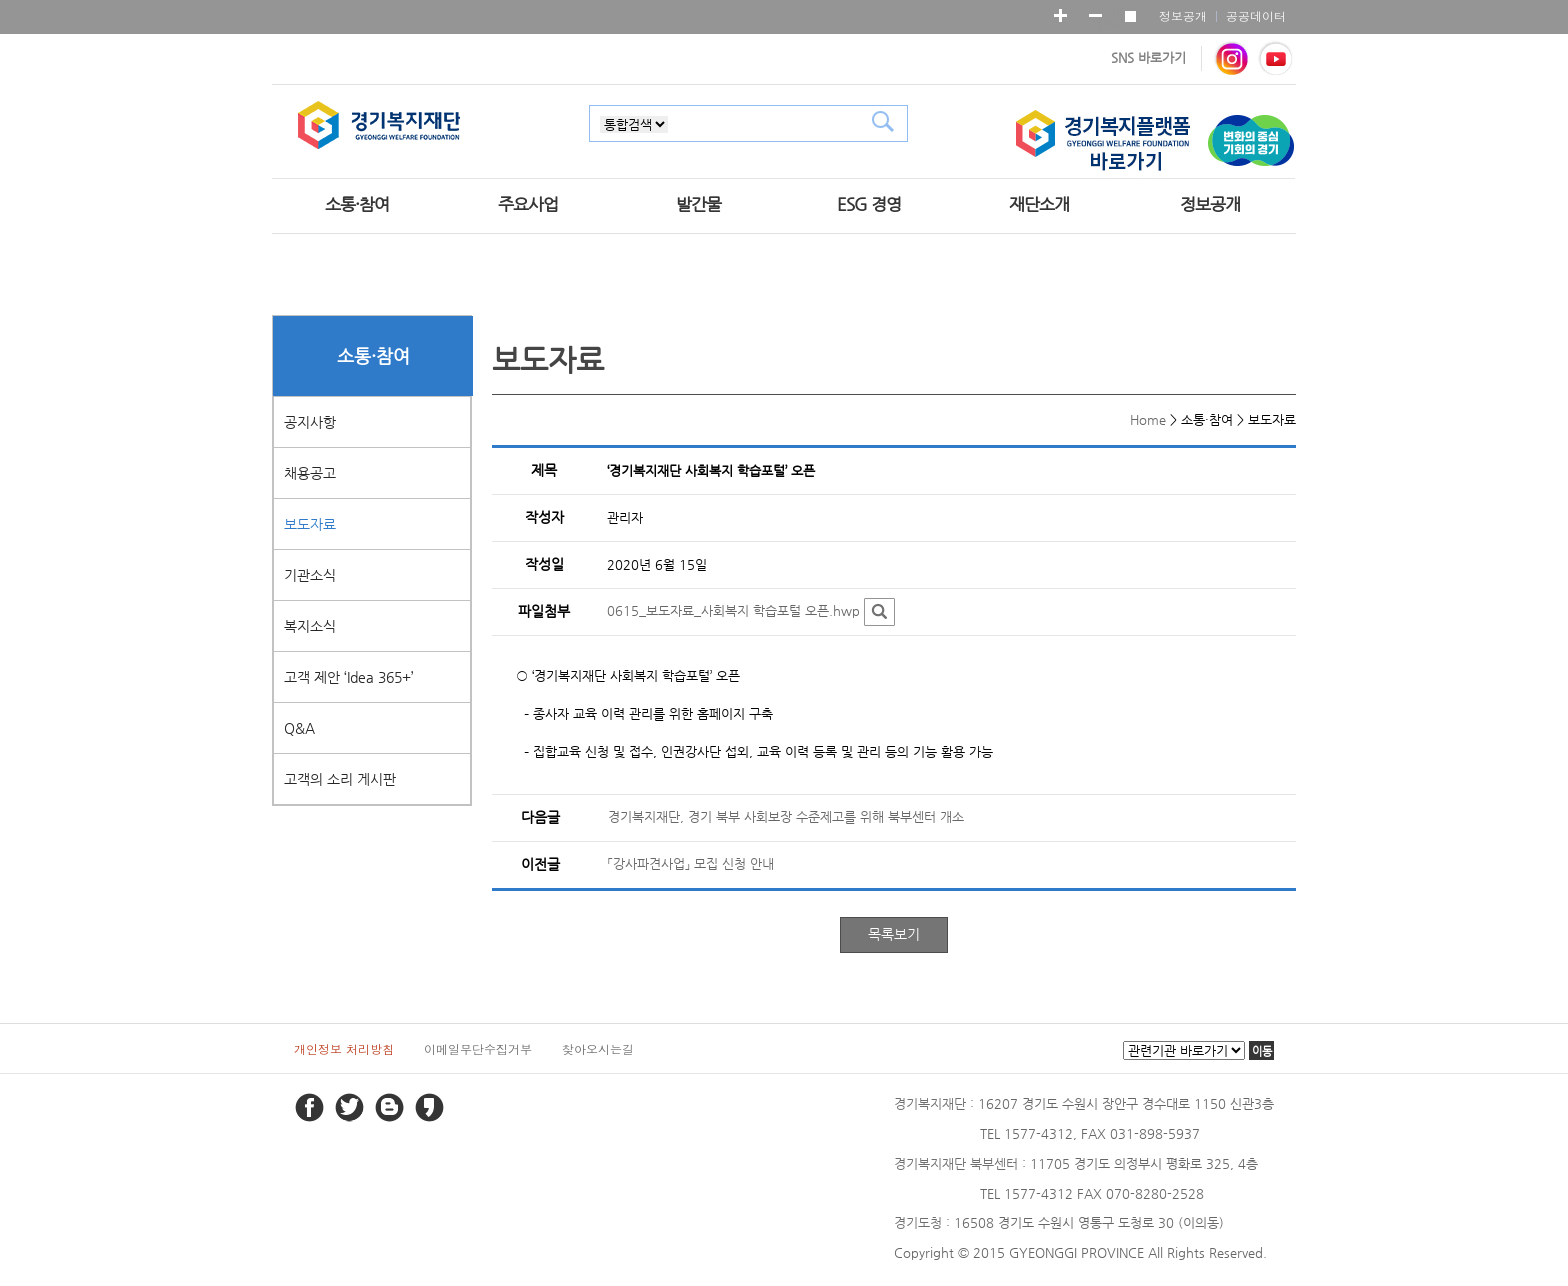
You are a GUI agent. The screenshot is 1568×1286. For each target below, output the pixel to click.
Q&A (299, 728)
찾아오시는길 (598, 1048)
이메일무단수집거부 (478, 1048)
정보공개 (1183, 15)
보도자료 (310, 524)
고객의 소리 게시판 (340, 779)
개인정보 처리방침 (344, 1048)
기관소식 (310, 575)
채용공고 (310, 473)
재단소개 (1039, 204)
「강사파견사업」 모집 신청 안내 (691, 863)
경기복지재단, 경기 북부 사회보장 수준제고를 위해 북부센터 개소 (786, 816)
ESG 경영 (869, 204)
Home (1148, 419)
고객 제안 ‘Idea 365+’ (349, 677)
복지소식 (310, 626)
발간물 (698, 204)
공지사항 (310, 422)
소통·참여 (357, 204)
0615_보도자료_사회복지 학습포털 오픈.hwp (733, 611)
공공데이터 (1256, 15)
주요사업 (528, 204)
